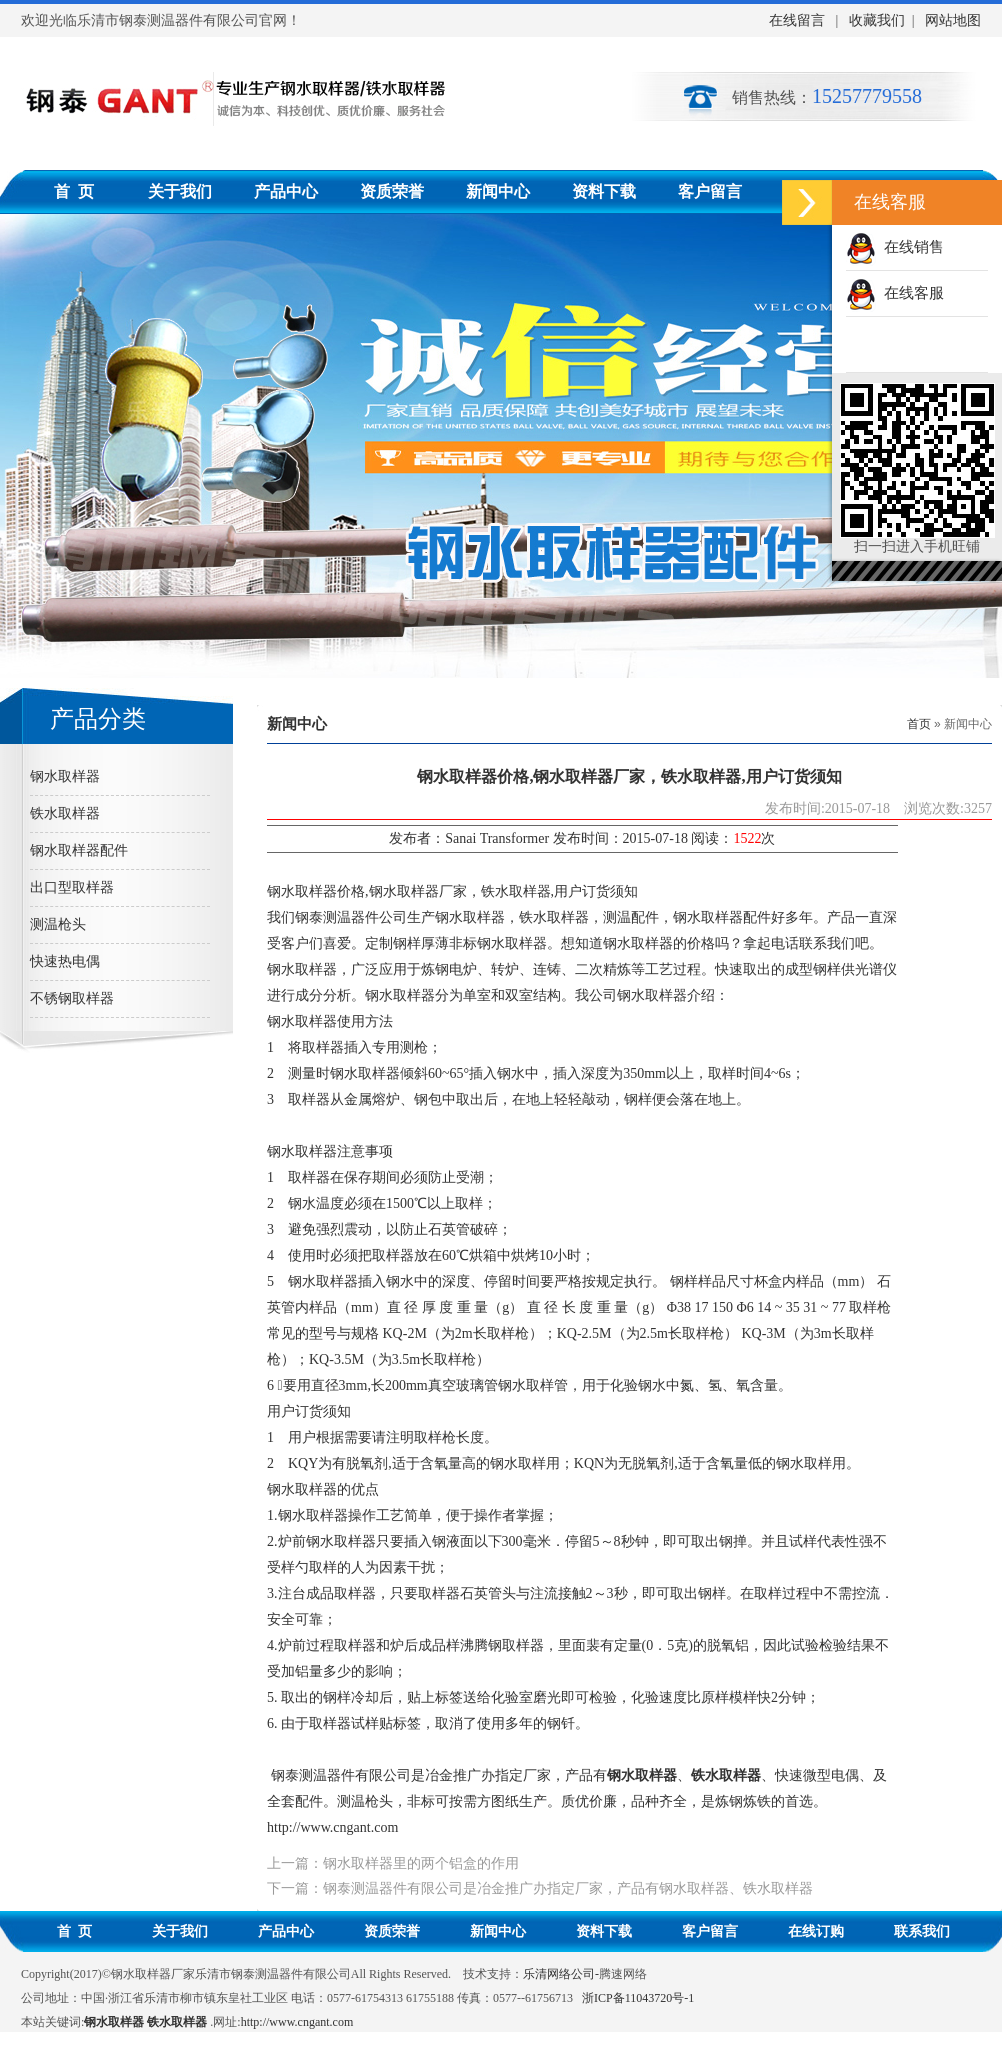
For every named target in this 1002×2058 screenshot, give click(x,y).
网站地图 (952, 20)
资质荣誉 (392, 191)
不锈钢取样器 (72, 998)
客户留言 (710, 191)
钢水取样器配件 (79, 850)
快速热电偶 (65, 961)
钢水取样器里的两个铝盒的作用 (421, 1863)
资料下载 (604, 191)
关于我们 (180, 191)
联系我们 (922, 1931)
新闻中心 (498, 191)
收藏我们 (877, 20)
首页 (919, 724)
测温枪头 (58, 924)
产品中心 (286, 191)
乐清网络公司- (561, 1974)
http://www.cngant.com (332, 1827)
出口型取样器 (72, 887)
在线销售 (895, 247)
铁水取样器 (65, 813)
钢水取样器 (65, 776)
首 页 (74, 191)
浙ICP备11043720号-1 (638, 1998)
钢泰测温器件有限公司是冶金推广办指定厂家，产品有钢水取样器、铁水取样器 (568, 1888)
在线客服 (895, 293)
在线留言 (797, 20)
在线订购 (816, 1931)
